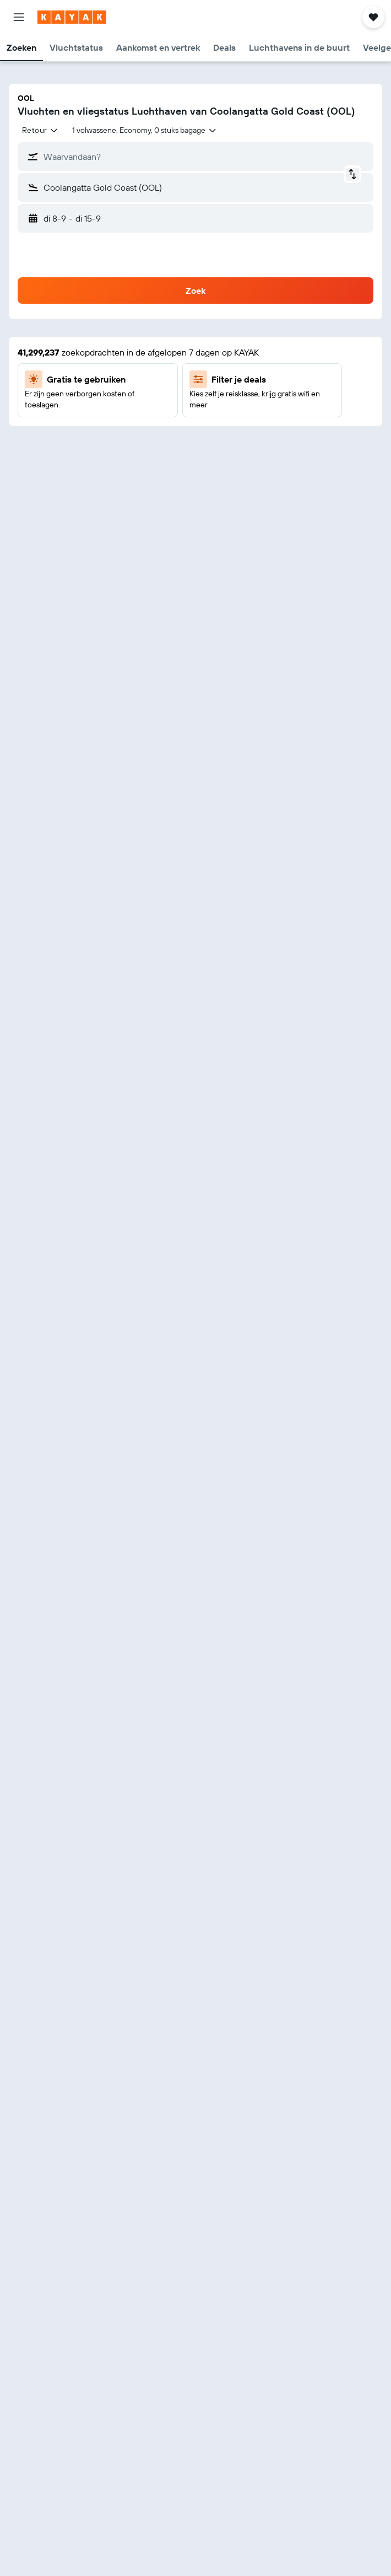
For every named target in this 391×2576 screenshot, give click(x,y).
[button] (19, 17)
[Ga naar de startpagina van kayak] (71, 17)
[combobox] (40, 130)
